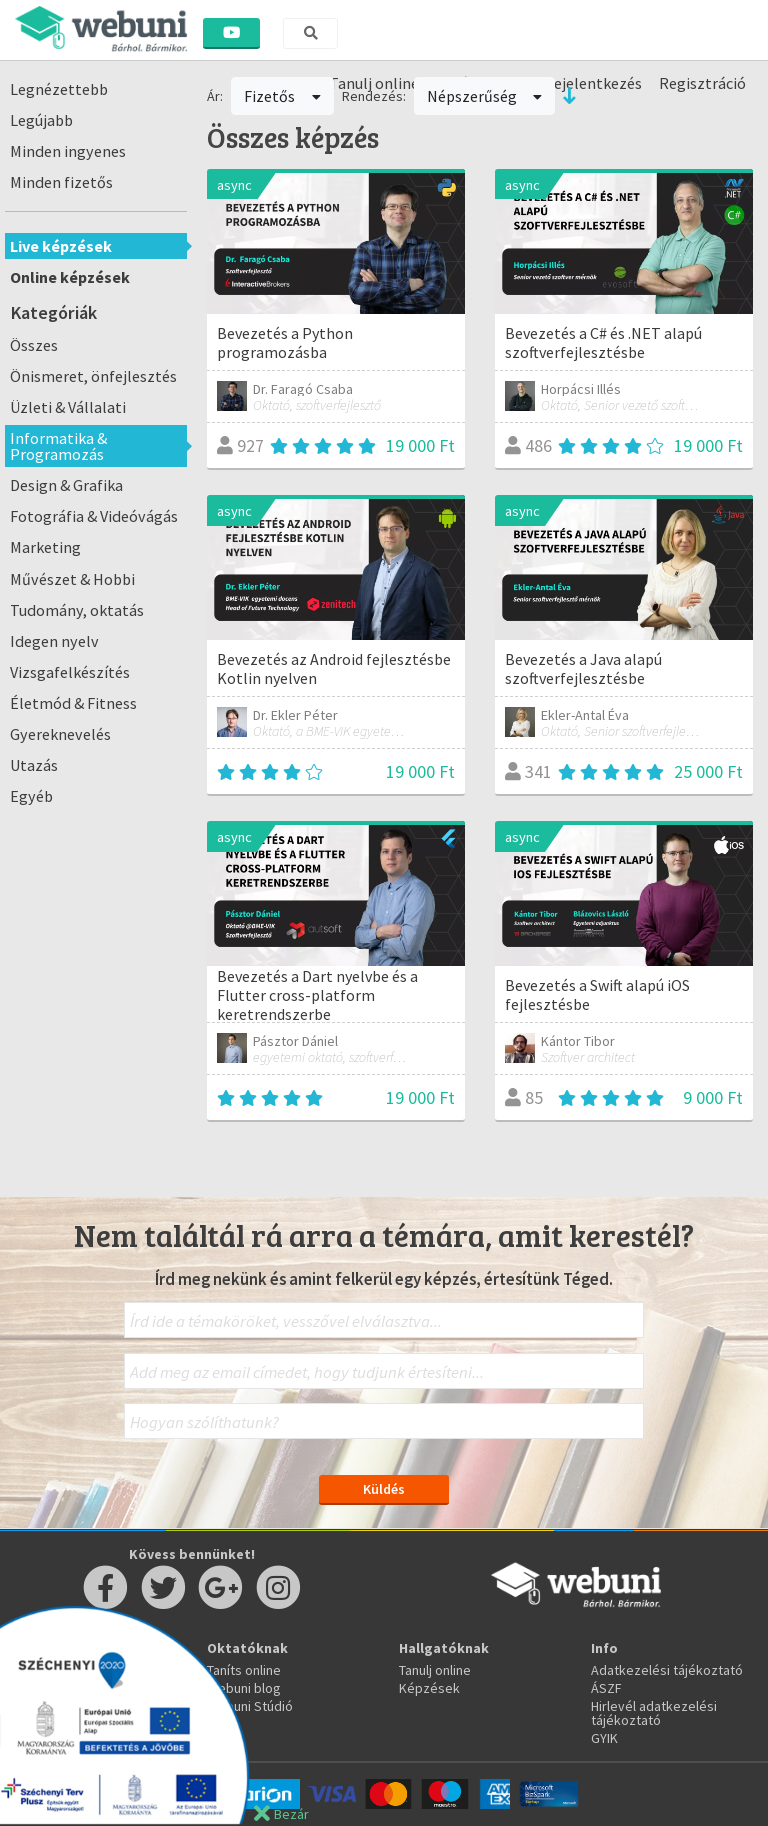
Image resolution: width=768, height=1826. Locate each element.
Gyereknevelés (60, 734)
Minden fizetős (61, 182)
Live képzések (61, 246)
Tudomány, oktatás (77, 610)
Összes (34, 345)
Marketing (45, 547)
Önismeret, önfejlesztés (93, 376)
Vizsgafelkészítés (70, 672)
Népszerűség (485, 96)
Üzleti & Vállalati (68, 407)
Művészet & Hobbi (72, 579)
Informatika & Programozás (58, 446)
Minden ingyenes (68, 151)
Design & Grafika (66, 485)
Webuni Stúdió (250, 1706)
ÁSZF (606, 1688)
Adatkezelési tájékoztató (667, 1670)
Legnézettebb (59, 89)
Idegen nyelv (54, 641)
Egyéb (31, 796)
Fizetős (282, 96)
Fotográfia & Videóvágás (94, 516)
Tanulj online (435, 1670)
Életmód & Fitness (73, 703)
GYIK (604, 1738)
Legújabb (41, 120)
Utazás (34, 765)
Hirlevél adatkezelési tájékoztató (654, 1713)
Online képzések (70, 277)
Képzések (429, 1688)
